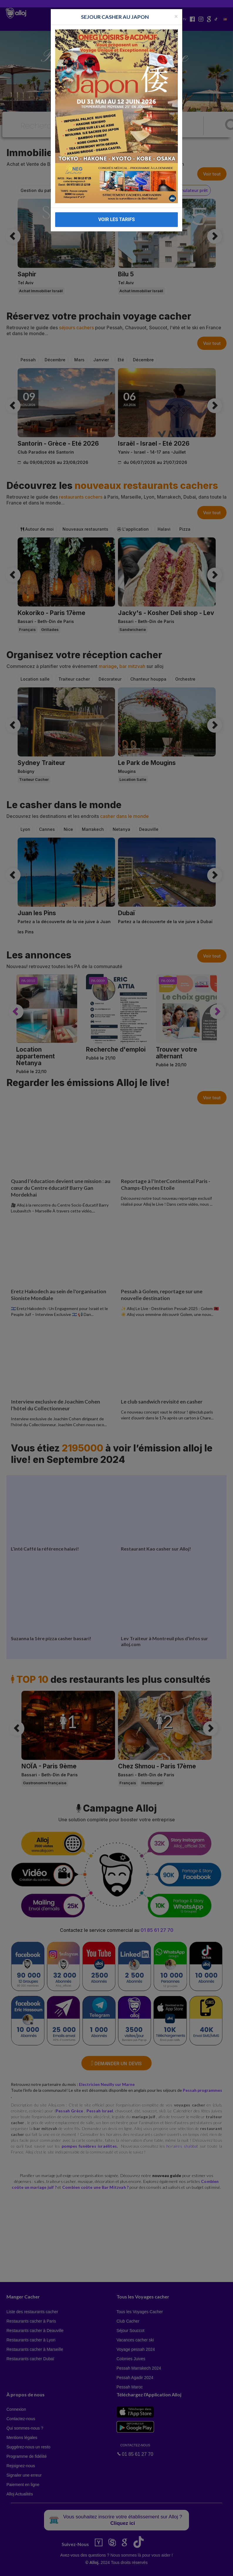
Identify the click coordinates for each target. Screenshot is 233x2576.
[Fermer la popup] (176, 16)
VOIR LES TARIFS (116, 219)
